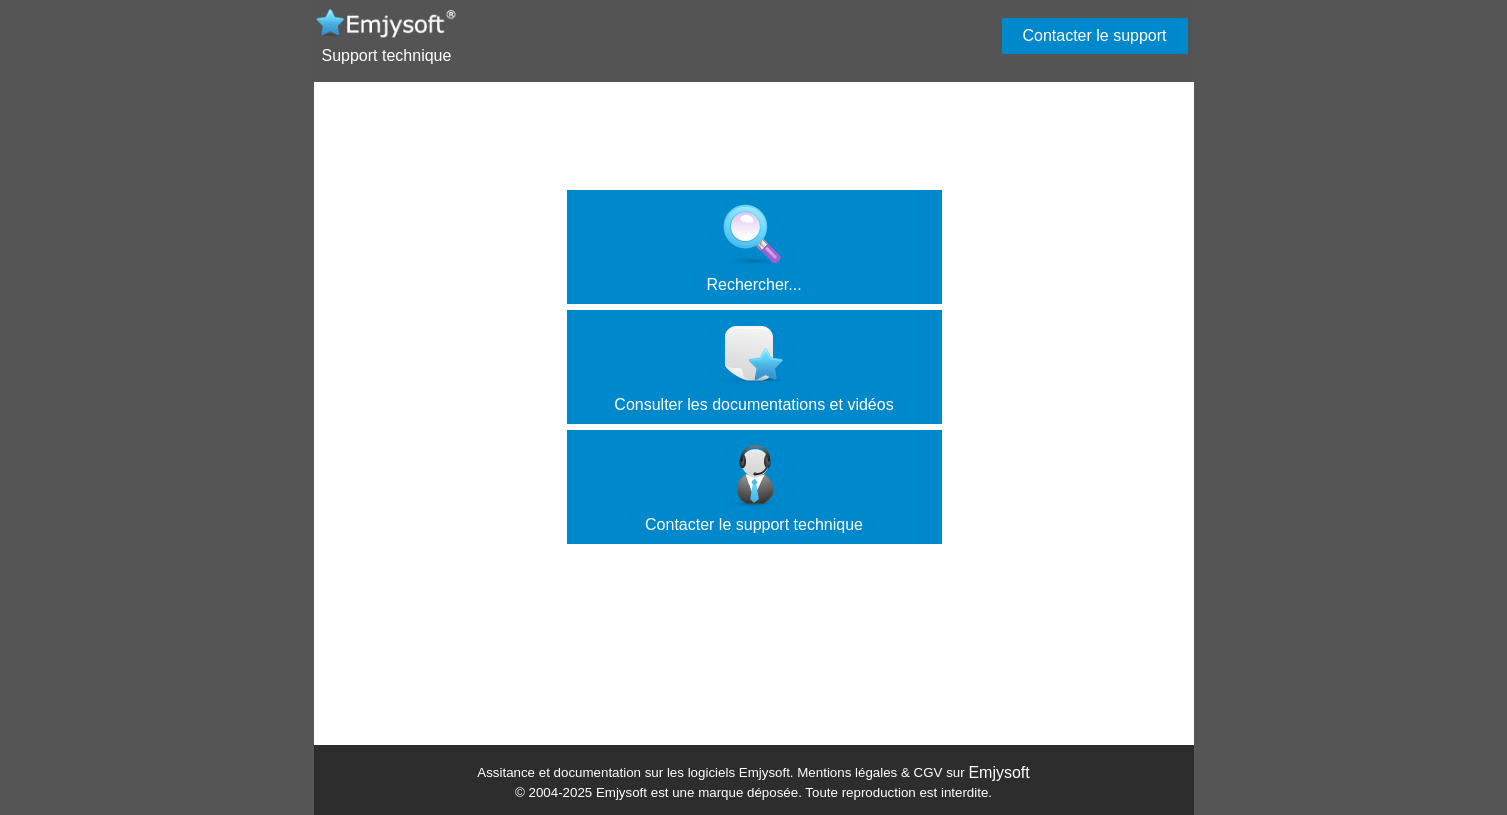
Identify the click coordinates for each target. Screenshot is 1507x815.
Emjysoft (998, 772)
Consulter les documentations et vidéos (753, 368)
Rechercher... (753, 248)
